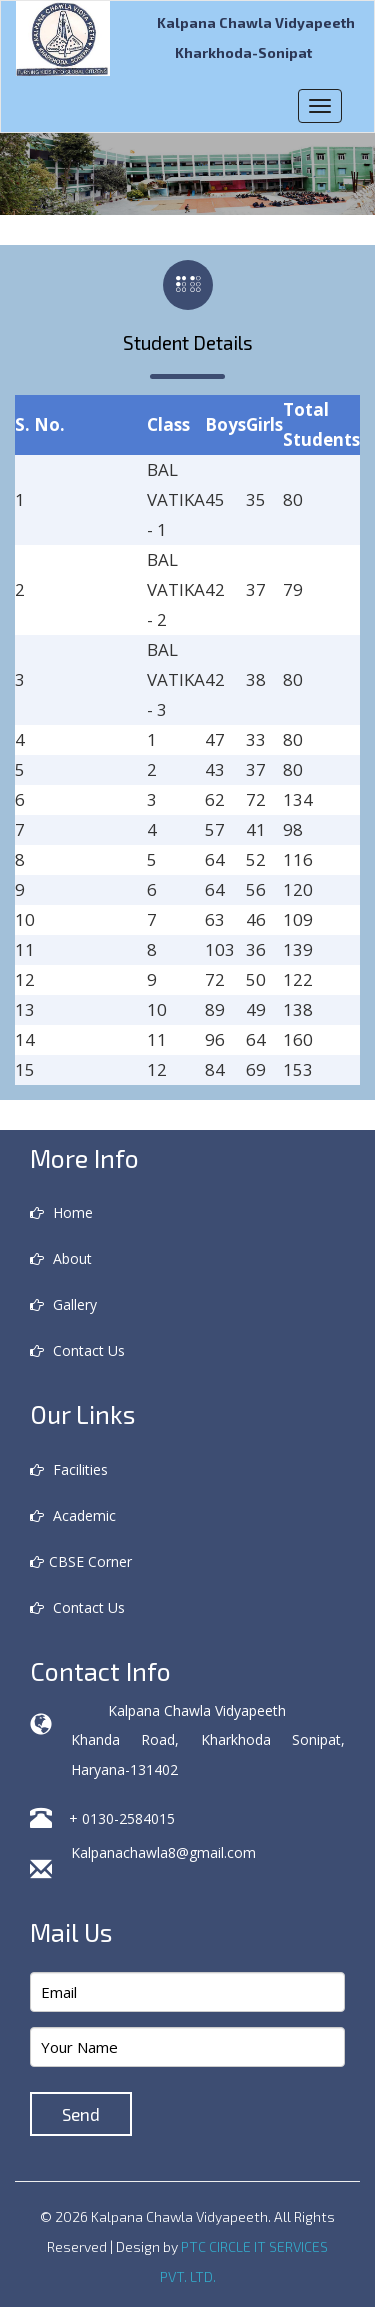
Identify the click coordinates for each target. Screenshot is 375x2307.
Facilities (69, 1469)
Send (81, 2114)
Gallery (63, 1304)
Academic (73, 1515)
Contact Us (77, 1350)
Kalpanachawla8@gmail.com (163, 1852)
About (61, 1258)
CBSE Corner (81, 1561)
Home (61, 1212)
